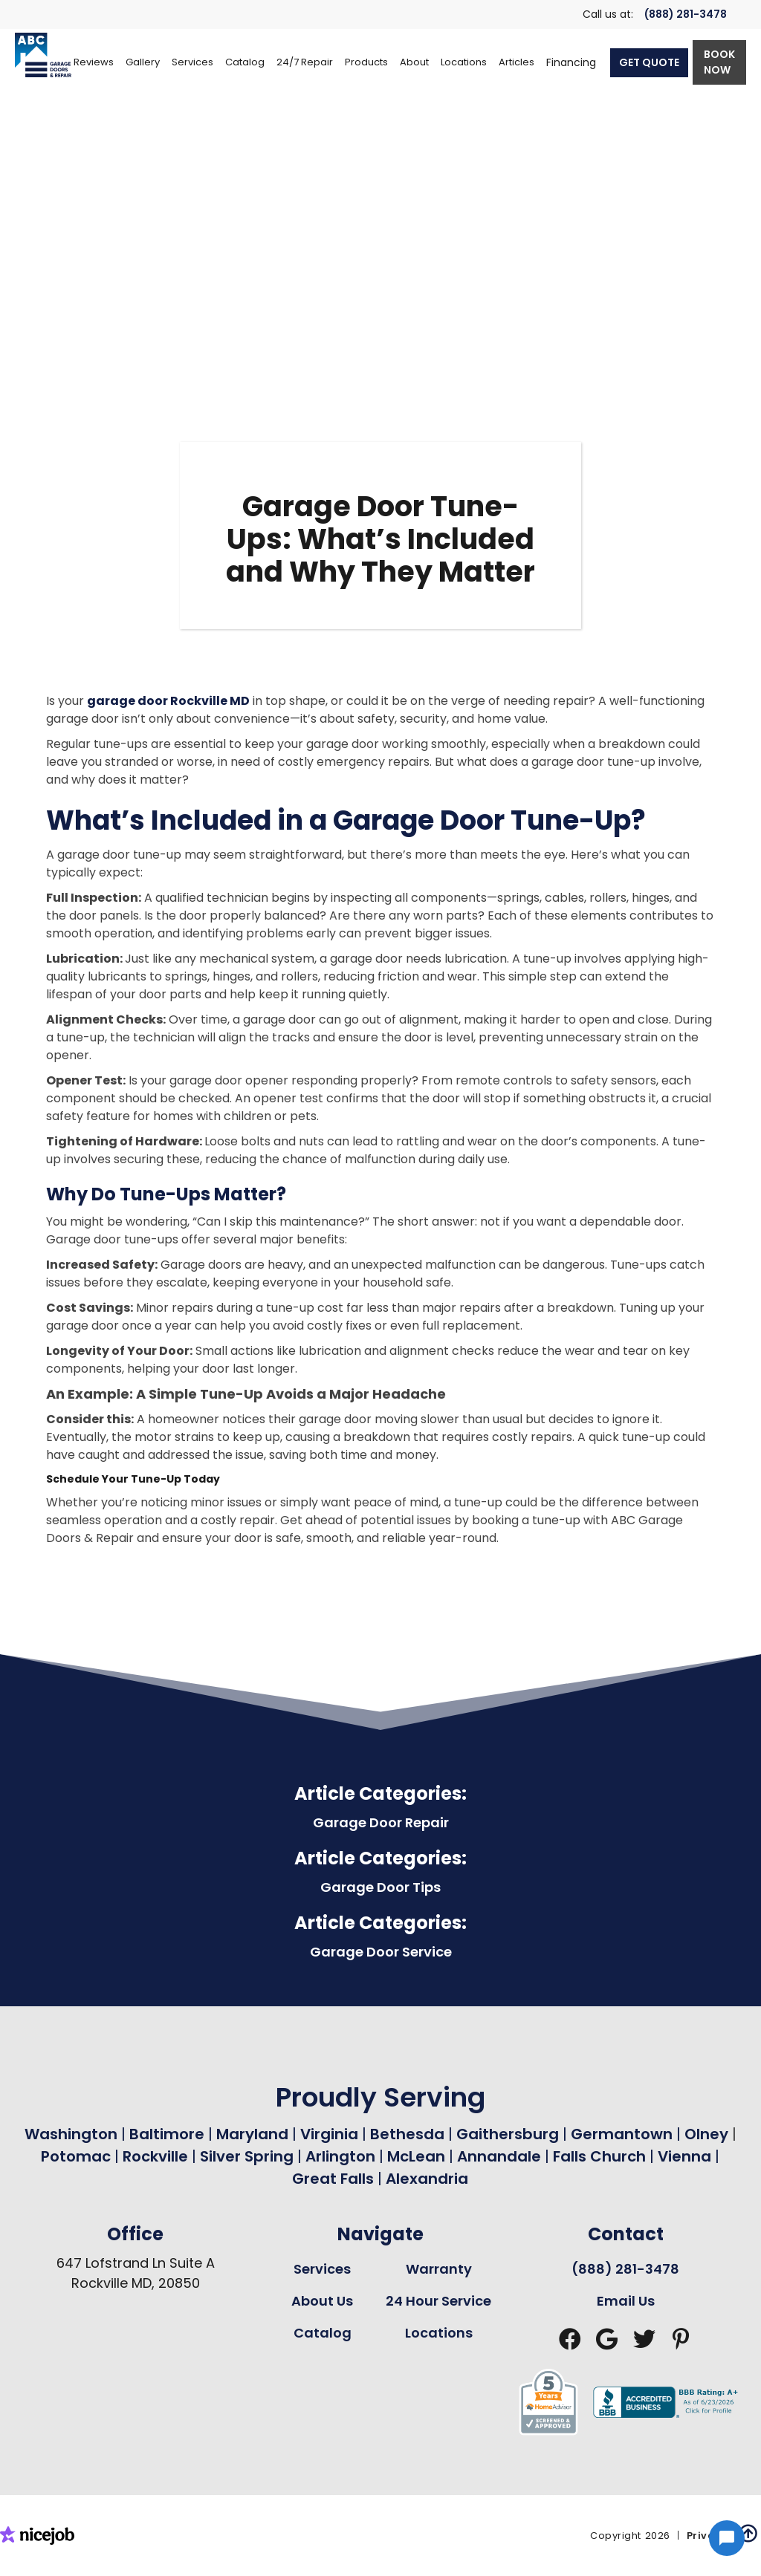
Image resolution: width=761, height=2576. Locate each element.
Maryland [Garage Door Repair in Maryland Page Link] (252, 2134)
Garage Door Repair (381, 1822)
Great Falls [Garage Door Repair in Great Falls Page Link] (333, 2178)
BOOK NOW (719, 62)
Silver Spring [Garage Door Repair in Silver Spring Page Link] (248, 2156)
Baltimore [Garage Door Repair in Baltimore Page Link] (166, 2134)
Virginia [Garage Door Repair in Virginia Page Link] (329, 2134)
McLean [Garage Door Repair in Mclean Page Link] (416, 2156)
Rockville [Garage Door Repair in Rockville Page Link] (155, 2156)
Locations (439, 2332)
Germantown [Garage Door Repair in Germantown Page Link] (623, 2134)
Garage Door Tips (380, 1887)
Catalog (323, 2332)
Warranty (439, 2269)
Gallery (143, 62)
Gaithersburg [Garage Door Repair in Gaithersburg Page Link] (507, 2134)
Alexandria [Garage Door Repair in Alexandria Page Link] (427, 2178)
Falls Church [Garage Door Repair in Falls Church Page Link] (599, 2156)
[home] (43, 55)
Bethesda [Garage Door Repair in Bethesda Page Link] (407, 2134)
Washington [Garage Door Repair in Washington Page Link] (71, 2134)
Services (322, 2269)
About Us (322, 2301)
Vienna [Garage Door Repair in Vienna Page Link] (684, 2156)
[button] (192, 62)
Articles (516, 62)
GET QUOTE (649, 62)
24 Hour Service (438, 2301)
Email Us (626, 2301)
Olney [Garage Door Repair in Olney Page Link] (708, 2134)
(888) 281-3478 (685, 14)
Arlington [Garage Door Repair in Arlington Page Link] (340, 2156)
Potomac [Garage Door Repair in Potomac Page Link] (77, 2156)
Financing (571, 62)
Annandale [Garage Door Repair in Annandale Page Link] (499, 2156)
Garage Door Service (381, 1951)
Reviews (94, 62)
